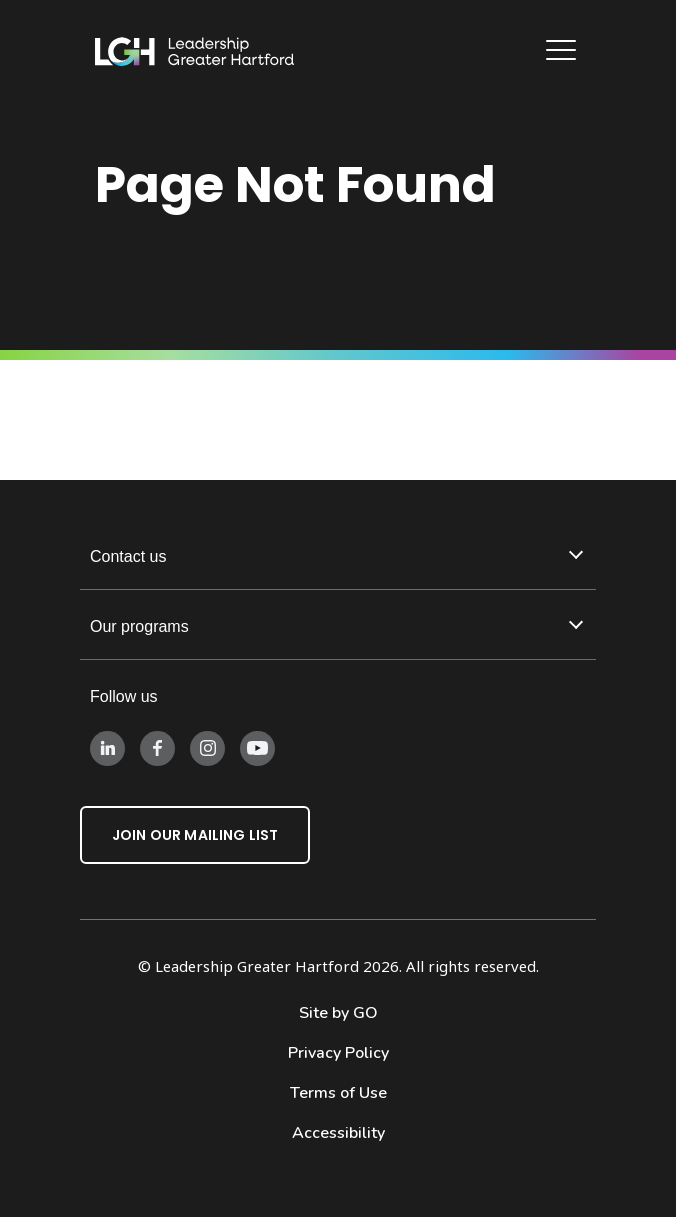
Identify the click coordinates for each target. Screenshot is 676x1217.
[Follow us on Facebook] (157, 747)
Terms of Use (338, 1093)
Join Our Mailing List (195, 835)
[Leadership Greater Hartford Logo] (195, 52)
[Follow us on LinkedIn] (107, 747)
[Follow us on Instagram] (207, 747)
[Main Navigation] (563, 52)
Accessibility (338, 1133)
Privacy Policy (338, 1053)
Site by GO (338, 1013)
